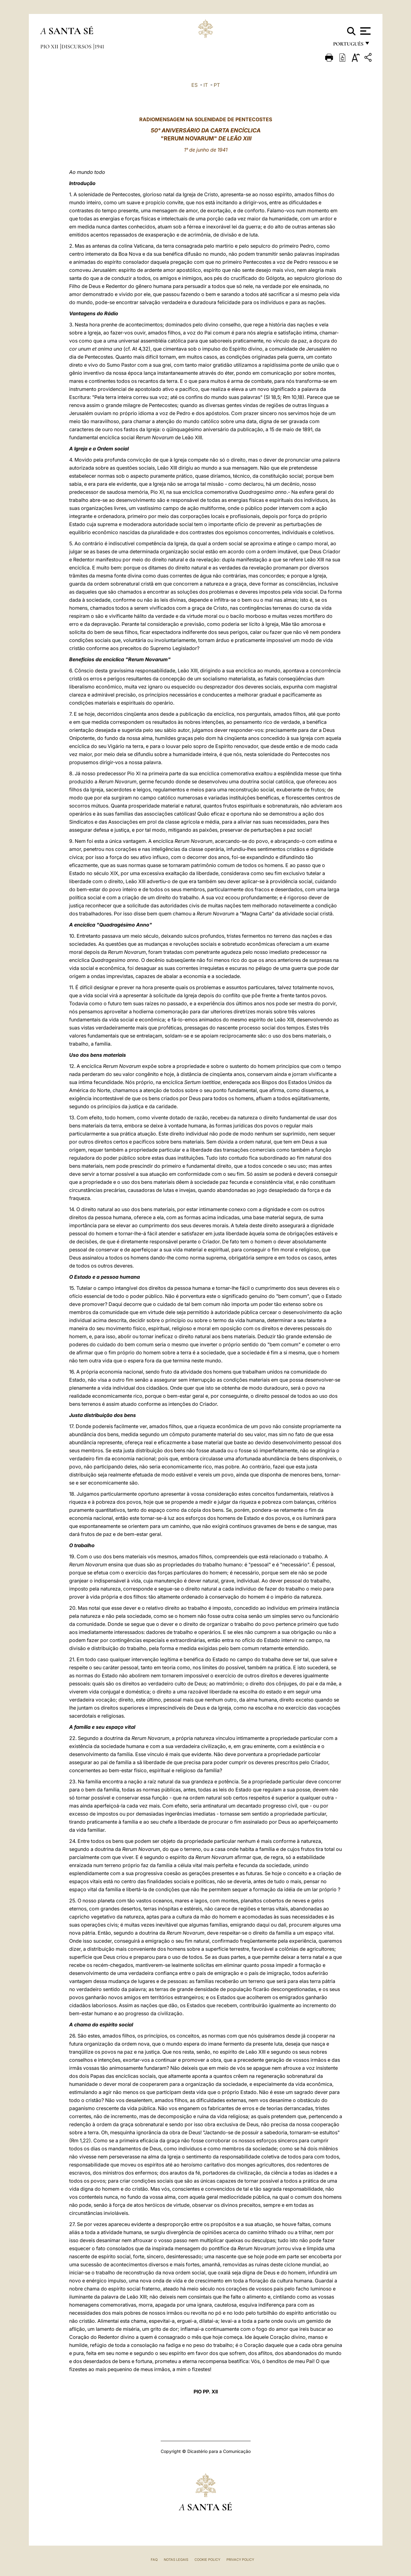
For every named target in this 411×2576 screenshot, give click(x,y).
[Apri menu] (365, 31)
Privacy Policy (240, 2559)
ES (194, 85)
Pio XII (50, 46)
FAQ (154, 2559)
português (348, 46)
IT (205, 85)
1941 (99, 46)
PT (217, 85)
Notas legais (176, 2559)
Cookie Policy (207, 2559)
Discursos (77, 46)
